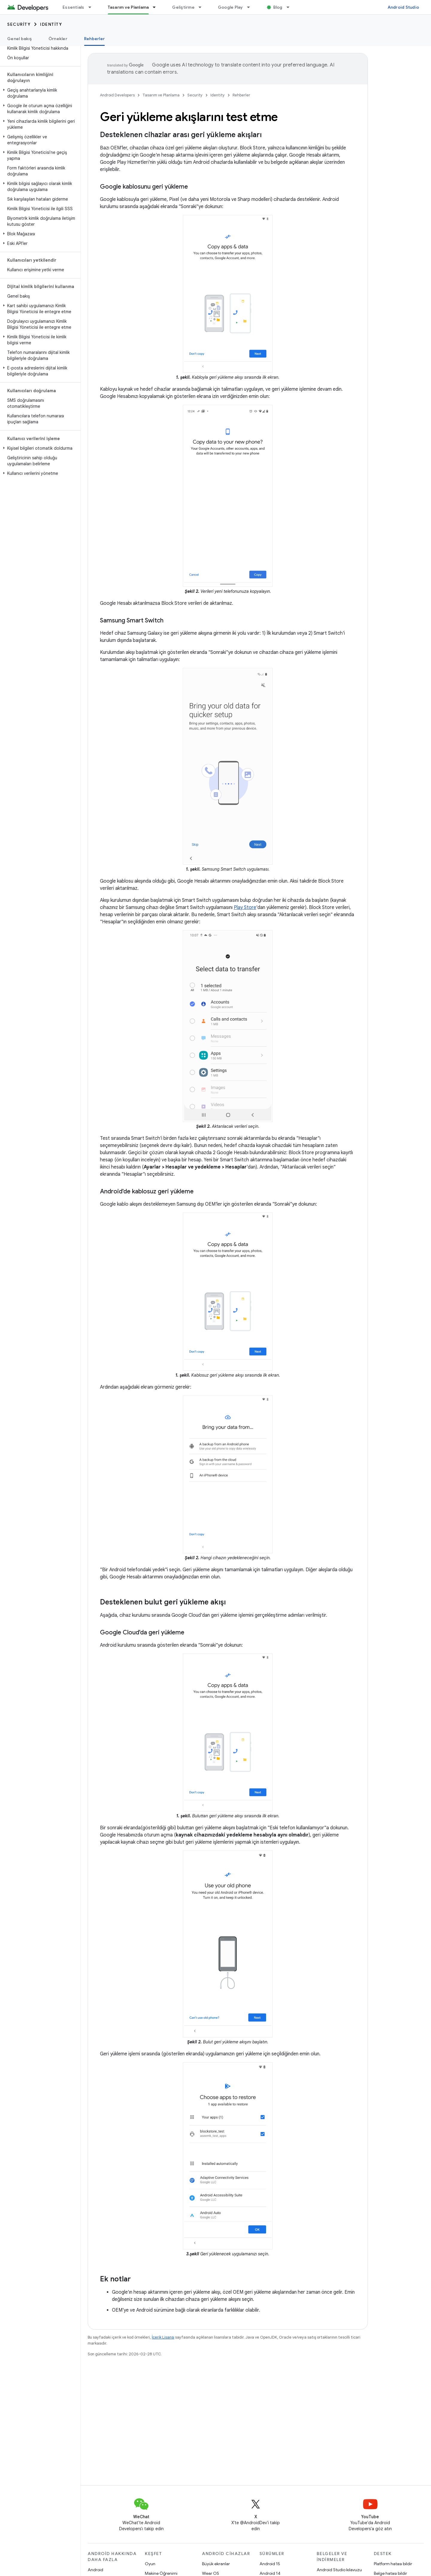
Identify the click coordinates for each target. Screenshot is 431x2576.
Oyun (150, 2563)
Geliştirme (183, 7)
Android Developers (117, 95)
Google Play (230, 7)
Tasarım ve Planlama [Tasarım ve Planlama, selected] (128, 7)
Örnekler (57, 38)
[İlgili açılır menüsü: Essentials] (92, 7)
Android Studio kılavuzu (339, 2569)
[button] (39, 93)
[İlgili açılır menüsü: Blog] (291, 7)
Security (19, 24)
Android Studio (403, 7)
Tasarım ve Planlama (161, 95)
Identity (51, 24)
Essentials (73, 7)
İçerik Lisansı (163, 2337)
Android (95, 2569)
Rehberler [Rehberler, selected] (94, 38)
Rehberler (241, 95)
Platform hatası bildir (393, 2563)
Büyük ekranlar (216, 2563)
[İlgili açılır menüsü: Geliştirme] (203, 7)
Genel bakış (19, 38)
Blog (278, 7)
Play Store (245, 907)
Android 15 (269, 2563)
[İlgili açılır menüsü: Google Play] (251, 7)
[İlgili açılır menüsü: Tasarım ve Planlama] (157, 7)
